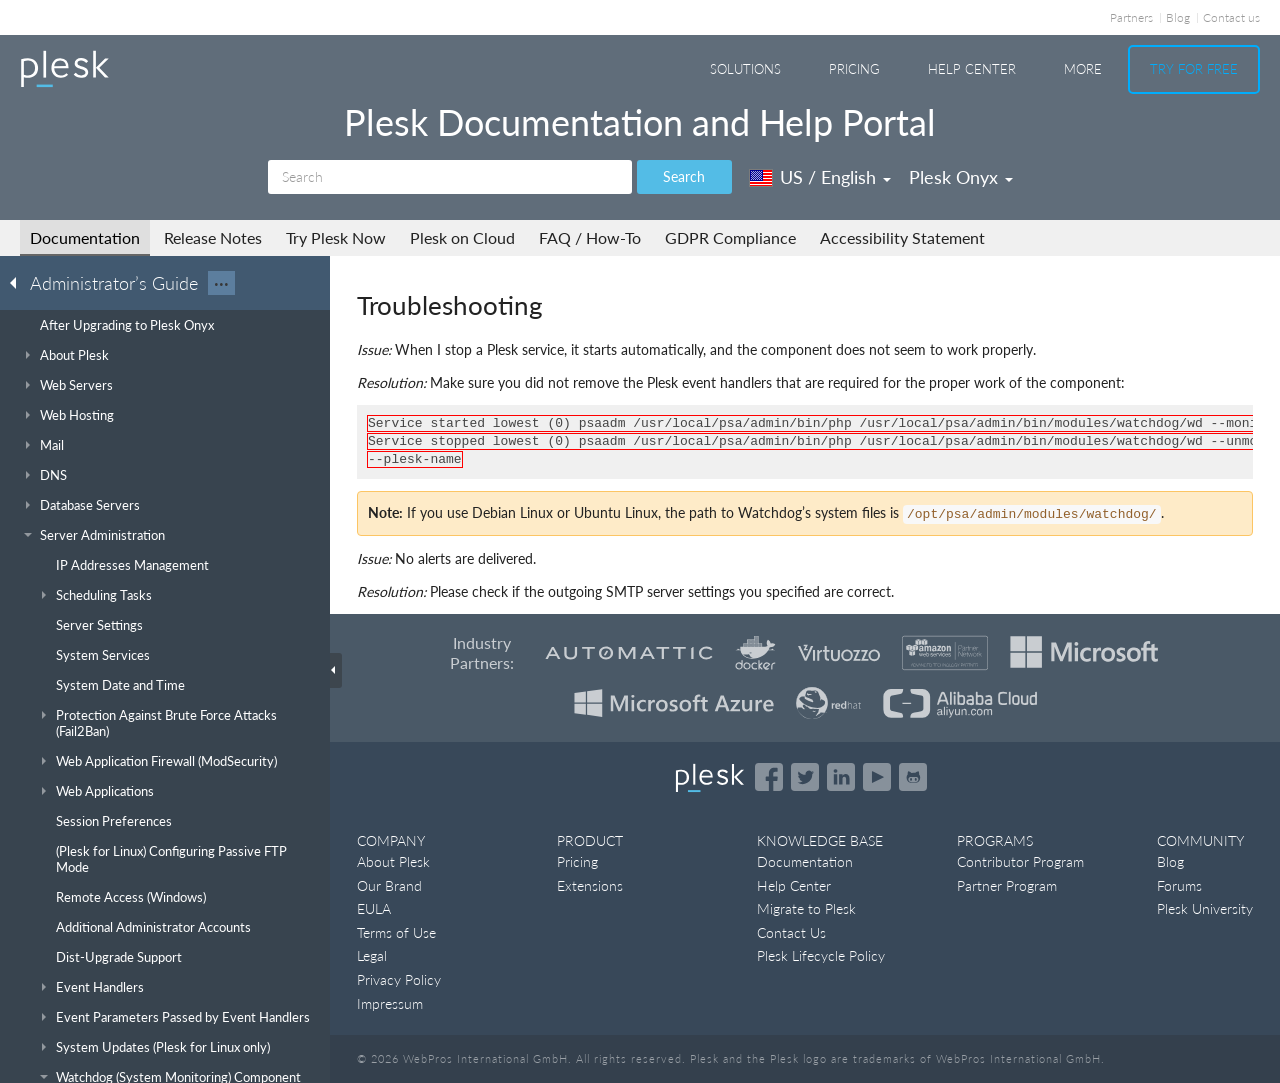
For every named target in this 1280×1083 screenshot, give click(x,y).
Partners (1131, 17)
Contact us (1231, 17)
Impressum (390, 1003)
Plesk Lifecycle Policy (821, 955)
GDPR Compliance (730, 237)
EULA (374, 908)
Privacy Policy (399, 979)
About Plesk (393, 861)
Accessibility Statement (902, 237)
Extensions (590, 885)
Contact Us (791, 932)
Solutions (745, 69)
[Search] (450, 177)
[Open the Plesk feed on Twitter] (805, 777)
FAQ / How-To (590, 237)
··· (221, 283)
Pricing (854, 69)
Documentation (85, 237)
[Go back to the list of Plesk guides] (19, 282)
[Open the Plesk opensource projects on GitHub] (913, 777)
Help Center (972, 69)
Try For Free (1194, 69)
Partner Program (1007, 885)
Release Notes (213, 237)
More (1083, 69)
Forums (1179, 885)
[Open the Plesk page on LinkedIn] (841, 777)
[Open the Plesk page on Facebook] (769, 777)
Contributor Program (1020, 861)
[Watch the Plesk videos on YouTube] (877, 777)
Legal (372, 955)
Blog (1178, 17)
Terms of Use (396, 932)
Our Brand (389, 885)
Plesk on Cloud (462, 237)
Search (684, 176)
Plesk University (1205, 908)
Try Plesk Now (336, 237)
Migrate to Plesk (806, 908)
